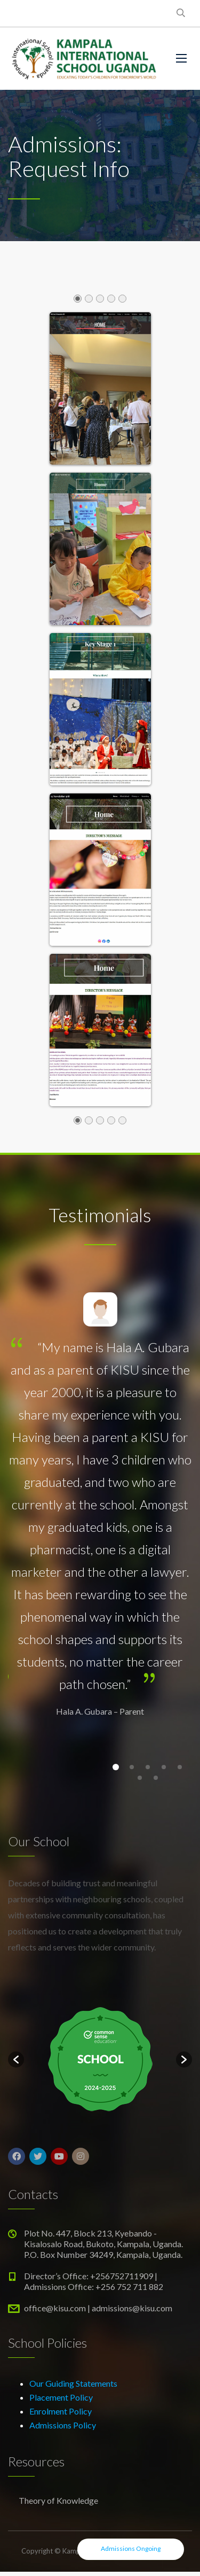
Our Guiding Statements (73, 2383)
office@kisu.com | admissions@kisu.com (98, 2308)
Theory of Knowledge (58, 2500)
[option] (100, 2059)
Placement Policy (61, 2397)
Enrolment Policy (60, 2411)
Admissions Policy (62, 2425)
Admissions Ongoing (131, 2548)
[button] (16, 2059)
